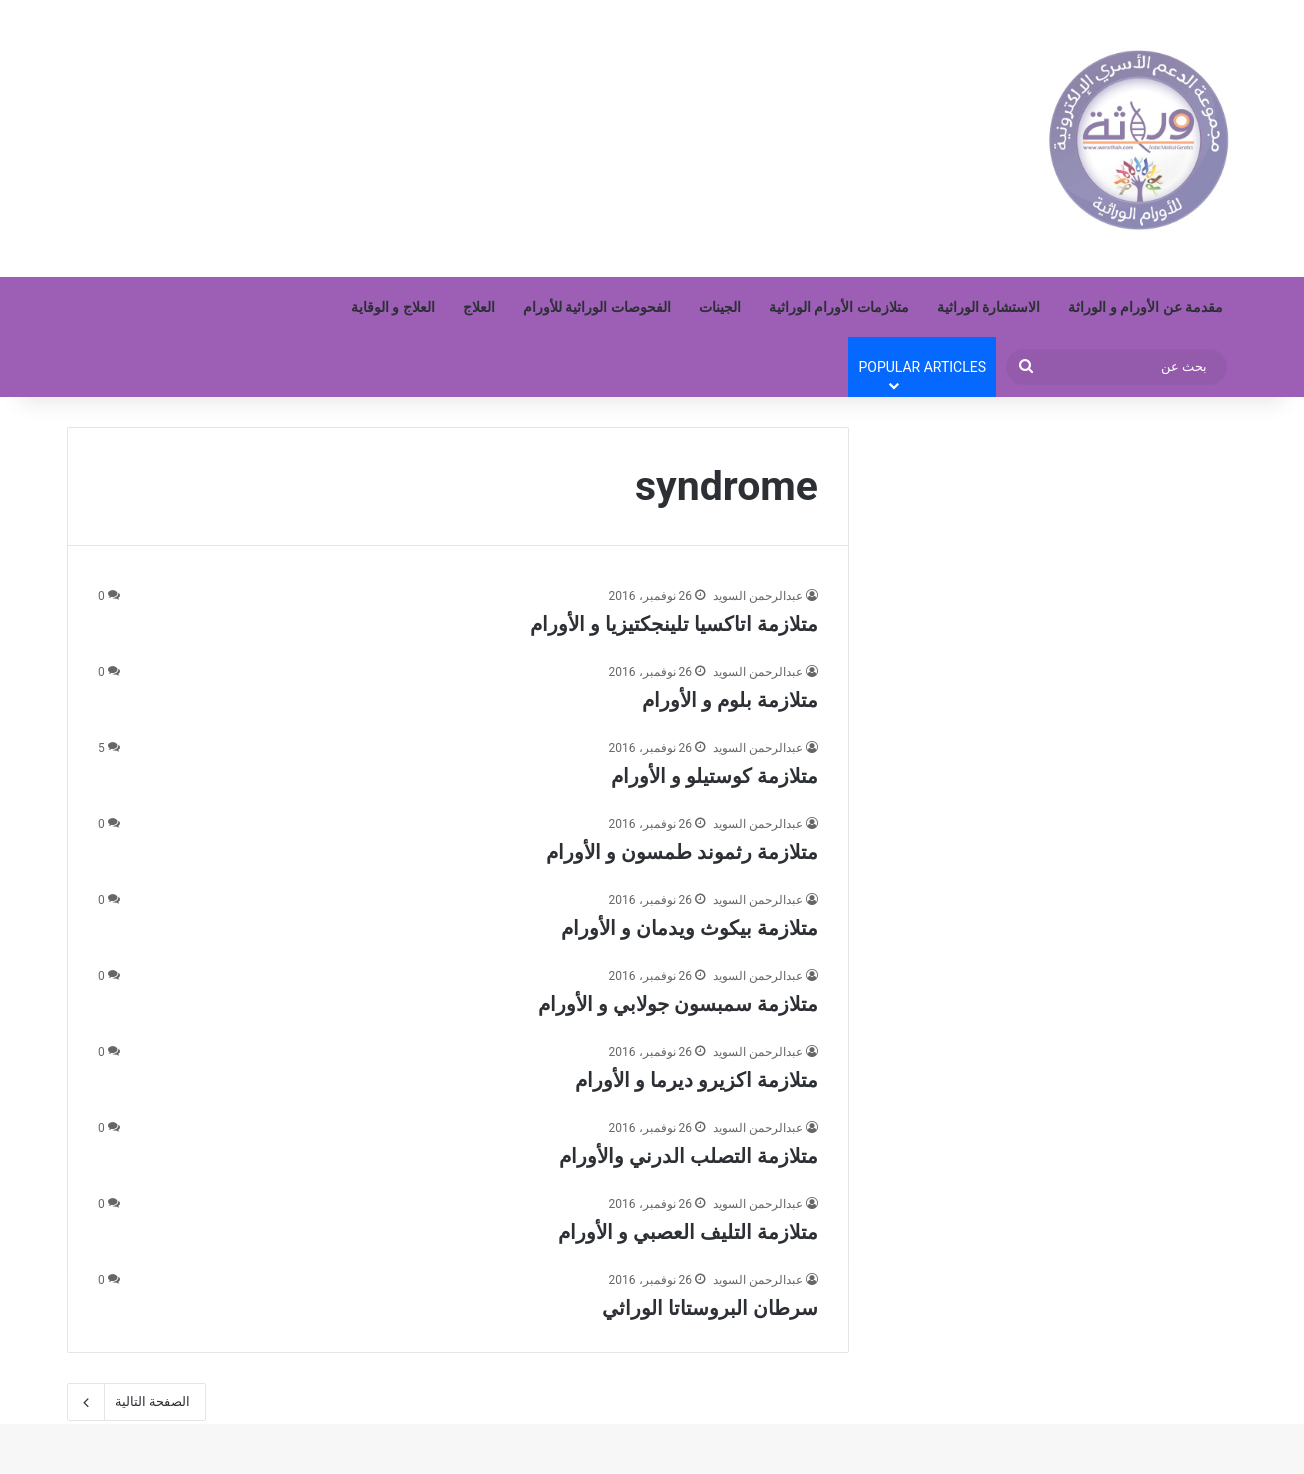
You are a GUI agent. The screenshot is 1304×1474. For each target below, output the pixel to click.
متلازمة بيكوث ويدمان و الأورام (689, 928)
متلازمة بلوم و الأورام (730, 700)
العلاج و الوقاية (393, 307)
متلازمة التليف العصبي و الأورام (688, 1232)
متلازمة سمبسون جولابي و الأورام (678, 1004)
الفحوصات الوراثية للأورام (597, 307)
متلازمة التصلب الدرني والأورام (688, 1156)
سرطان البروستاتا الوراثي (710, 1308)
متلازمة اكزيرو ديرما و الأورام (696, 1080)
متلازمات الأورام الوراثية (839, 307)
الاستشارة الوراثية (988, 307)
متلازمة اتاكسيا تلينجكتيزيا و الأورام (674, 624)
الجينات (720, 307)
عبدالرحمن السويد (758, 596)
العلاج (479, 307)
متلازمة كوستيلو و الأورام (714, 776)
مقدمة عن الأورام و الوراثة (1145, 307)
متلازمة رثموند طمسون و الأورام (682, 852)
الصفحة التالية (136, 1402)
